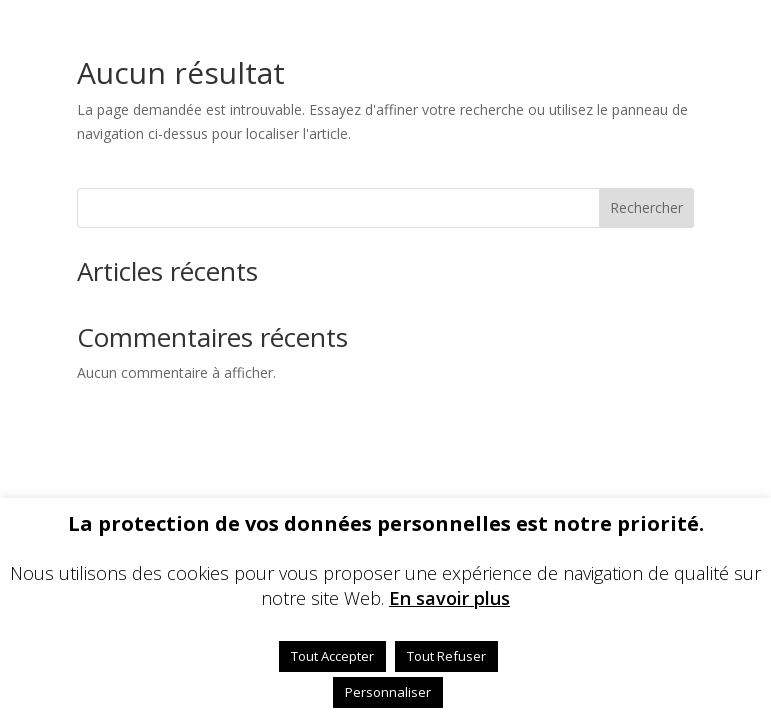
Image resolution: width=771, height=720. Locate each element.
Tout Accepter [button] (332, 656)
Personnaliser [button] (388, 692)
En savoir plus (449, 598)
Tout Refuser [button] (446, 656)
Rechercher (646, 207)
